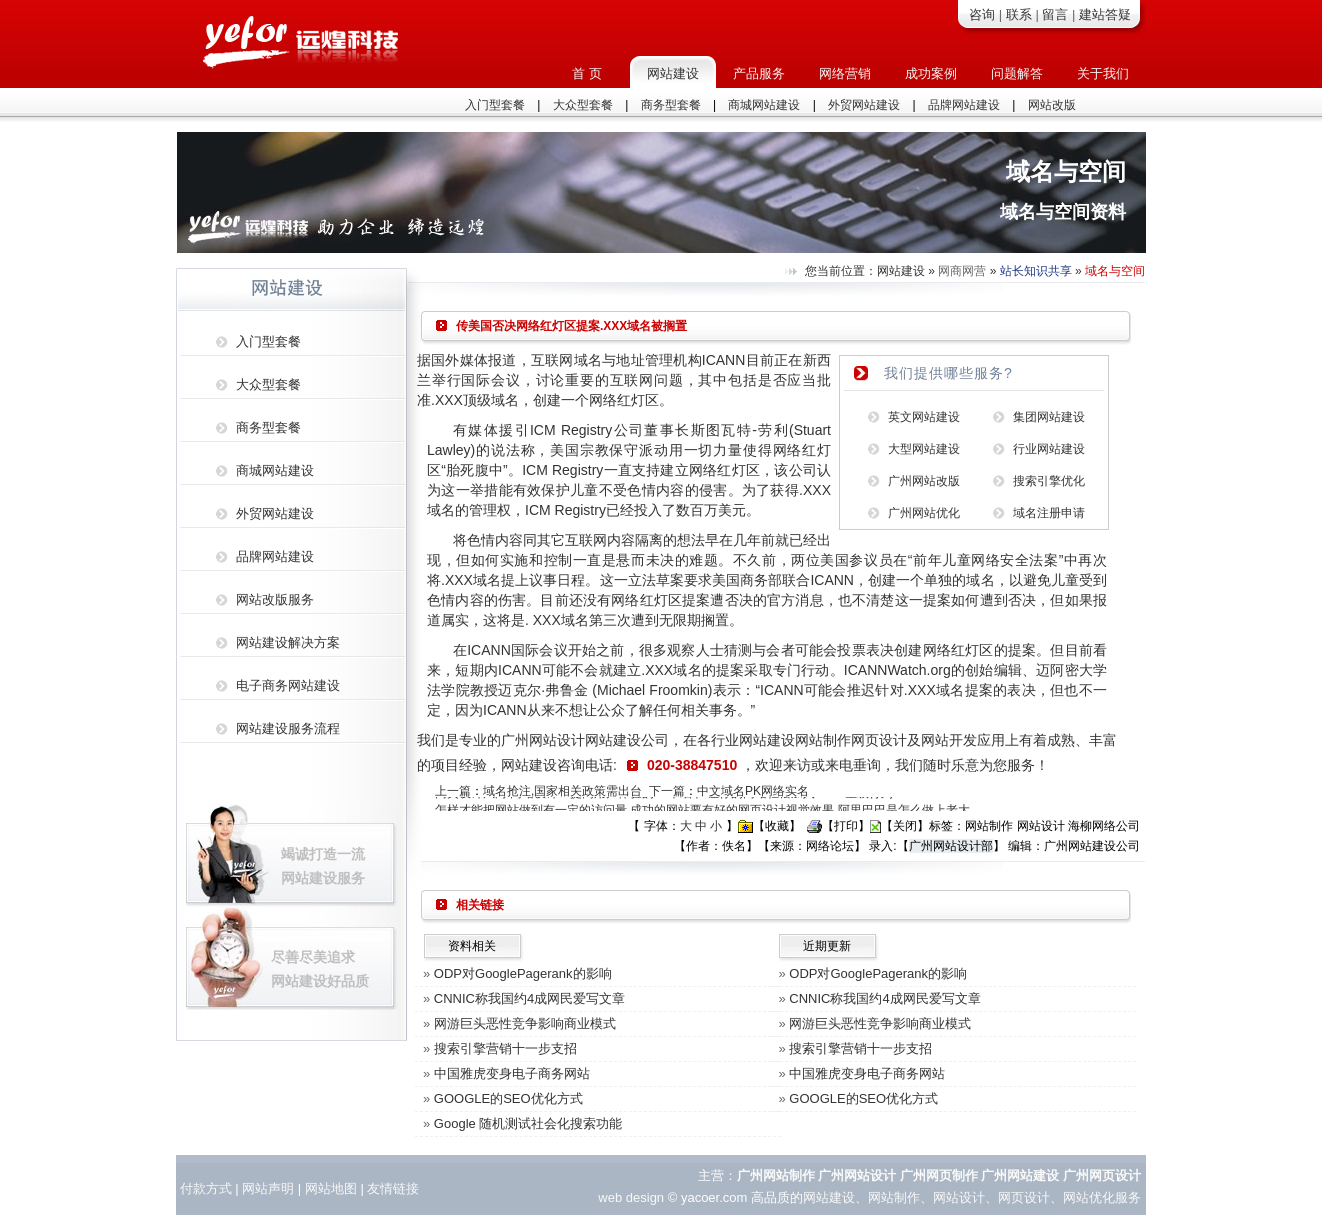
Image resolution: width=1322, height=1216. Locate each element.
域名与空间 (1115, 271)
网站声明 (268, 1188)
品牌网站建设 (964, 105)
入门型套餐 (495, 105)
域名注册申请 (1049, 513)
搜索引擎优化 (1049, 481)
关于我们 (1103, 73)
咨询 (982, 14)
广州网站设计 (543, 740)
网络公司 (1116, 826)
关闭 (905, 826)
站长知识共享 (1036, 271)
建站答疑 (1105, 14)
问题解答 (1017, 73)
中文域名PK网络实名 (753, 791)
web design (631, 1197)
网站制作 (823, 740)
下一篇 (667, 791)
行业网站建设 (1049, 449)
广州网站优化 (924, 513)
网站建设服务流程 (288, 728)
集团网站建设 (1049, 417)
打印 (846, 826)
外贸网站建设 (864, 105)
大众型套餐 (583, 105)
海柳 (1080, 826)
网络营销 (845, 73)
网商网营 (962, 271)
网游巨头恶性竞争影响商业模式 (525, 1023)
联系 (1019, 14)
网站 (318, 1188)
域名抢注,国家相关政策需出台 (562, 791)
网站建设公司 (627, 740)
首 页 (587, 73)
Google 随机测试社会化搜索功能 (528, 1123)
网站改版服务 (275, 599)
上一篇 (453, 791)
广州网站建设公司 (1092, 846)
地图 (344, 1188)
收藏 (777, 826)
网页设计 (879, 740)
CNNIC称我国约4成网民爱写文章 (529, 998)
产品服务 (759, 73)
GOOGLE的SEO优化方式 (508, 1098)
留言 (1055, 14)
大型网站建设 (924, 449)
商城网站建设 (764, 105)
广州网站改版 (924, 481)
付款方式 (206, 1188)
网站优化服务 (1102, 1197)
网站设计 (959, 1197)
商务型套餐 (671, 105)
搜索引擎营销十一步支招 (505, 1048)
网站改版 (1052, 105)
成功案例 (931, 73)
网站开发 (949, 740)
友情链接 (393, 1188)
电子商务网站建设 (288, 685)
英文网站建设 (924, 417)
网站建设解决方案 (288, 642)
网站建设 (673, 73)
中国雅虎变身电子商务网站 (512, 1073)
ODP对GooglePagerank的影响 (523, 973)
